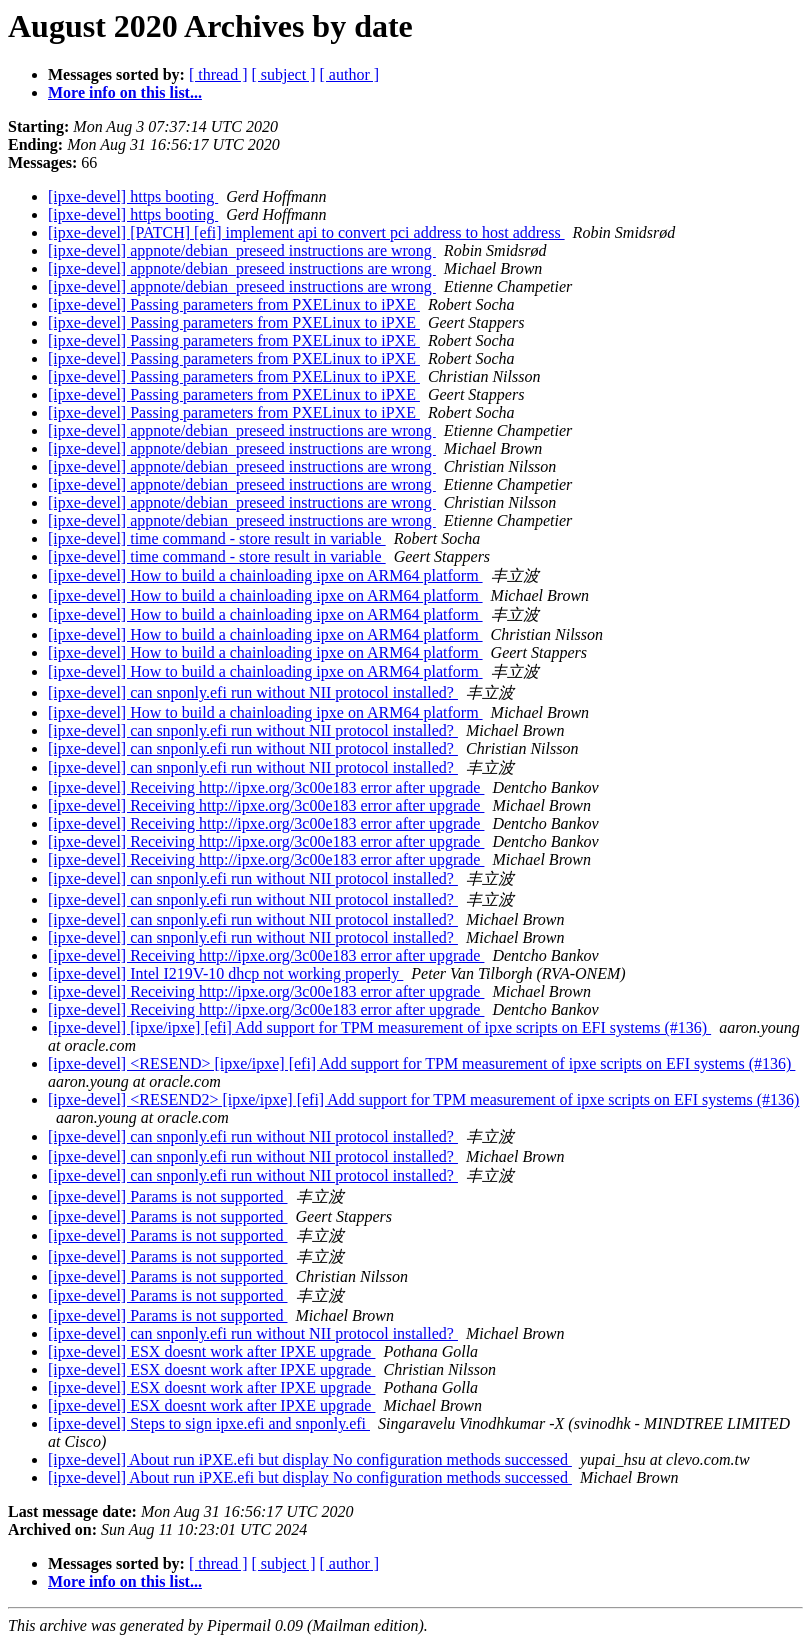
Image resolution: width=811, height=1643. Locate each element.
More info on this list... (125, 92)
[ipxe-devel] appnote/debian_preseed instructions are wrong (242, 250)
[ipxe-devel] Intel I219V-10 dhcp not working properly (225, 973)
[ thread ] (218, 74)
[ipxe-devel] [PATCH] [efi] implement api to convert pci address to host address (306, 232)
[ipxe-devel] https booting (133, 196)
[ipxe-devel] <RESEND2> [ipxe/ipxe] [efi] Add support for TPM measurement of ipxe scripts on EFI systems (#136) (423, 1099)
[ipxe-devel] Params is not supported (168, 1196)
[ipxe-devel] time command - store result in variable (217, 538)
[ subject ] (284, 74)
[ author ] (350, 74)
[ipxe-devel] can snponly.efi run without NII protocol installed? (253, 692)
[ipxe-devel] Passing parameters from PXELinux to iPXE (234, 304)
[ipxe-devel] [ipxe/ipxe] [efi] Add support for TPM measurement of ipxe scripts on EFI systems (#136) (379, 1027)
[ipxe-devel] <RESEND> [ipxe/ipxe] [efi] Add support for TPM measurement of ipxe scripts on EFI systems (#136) (421, 1063)
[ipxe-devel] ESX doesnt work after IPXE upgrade (211, 1351)
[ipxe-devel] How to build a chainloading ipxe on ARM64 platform (265, 575)
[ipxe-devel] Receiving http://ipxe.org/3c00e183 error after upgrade (266, 787)
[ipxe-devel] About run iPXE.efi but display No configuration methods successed (310, 1459)
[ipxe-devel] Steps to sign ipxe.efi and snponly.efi (209, 1423)
